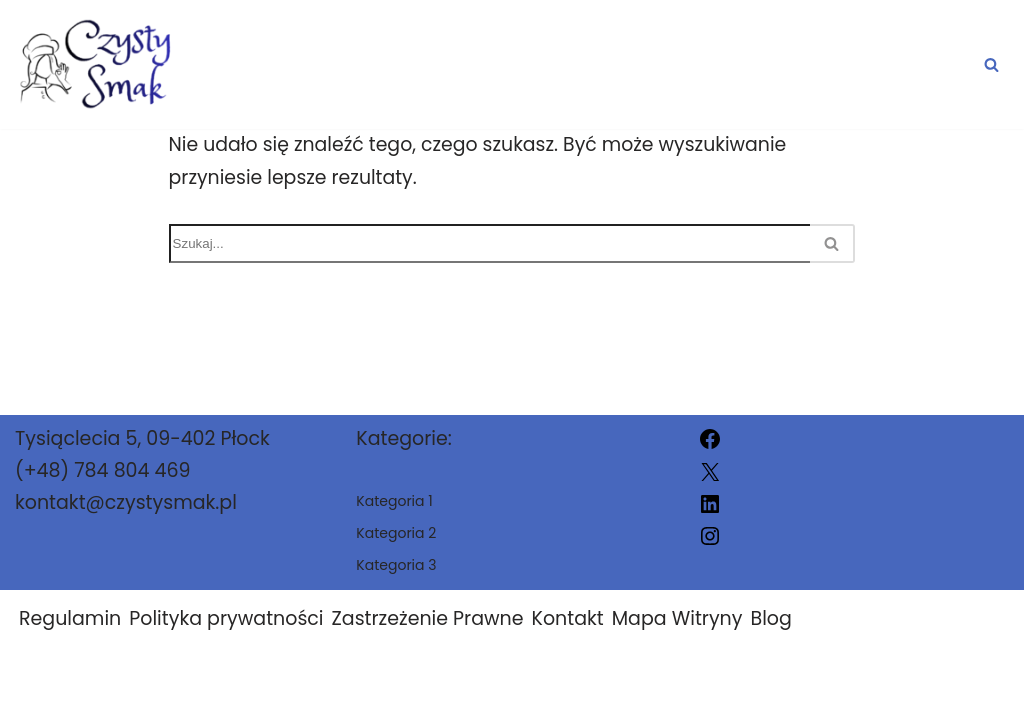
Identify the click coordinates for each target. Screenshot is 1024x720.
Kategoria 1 (534, 64)
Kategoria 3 (902, 64)
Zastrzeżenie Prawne (428, 636)
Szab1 (700, 692)
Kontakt (568, 636)
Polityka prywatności (226, 636)
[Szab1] (104, 64)
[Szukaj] (991, 64)
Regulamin (70, 636)
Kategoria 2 (717, 64)
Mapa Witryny (677, 636)
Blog (770, 636)
